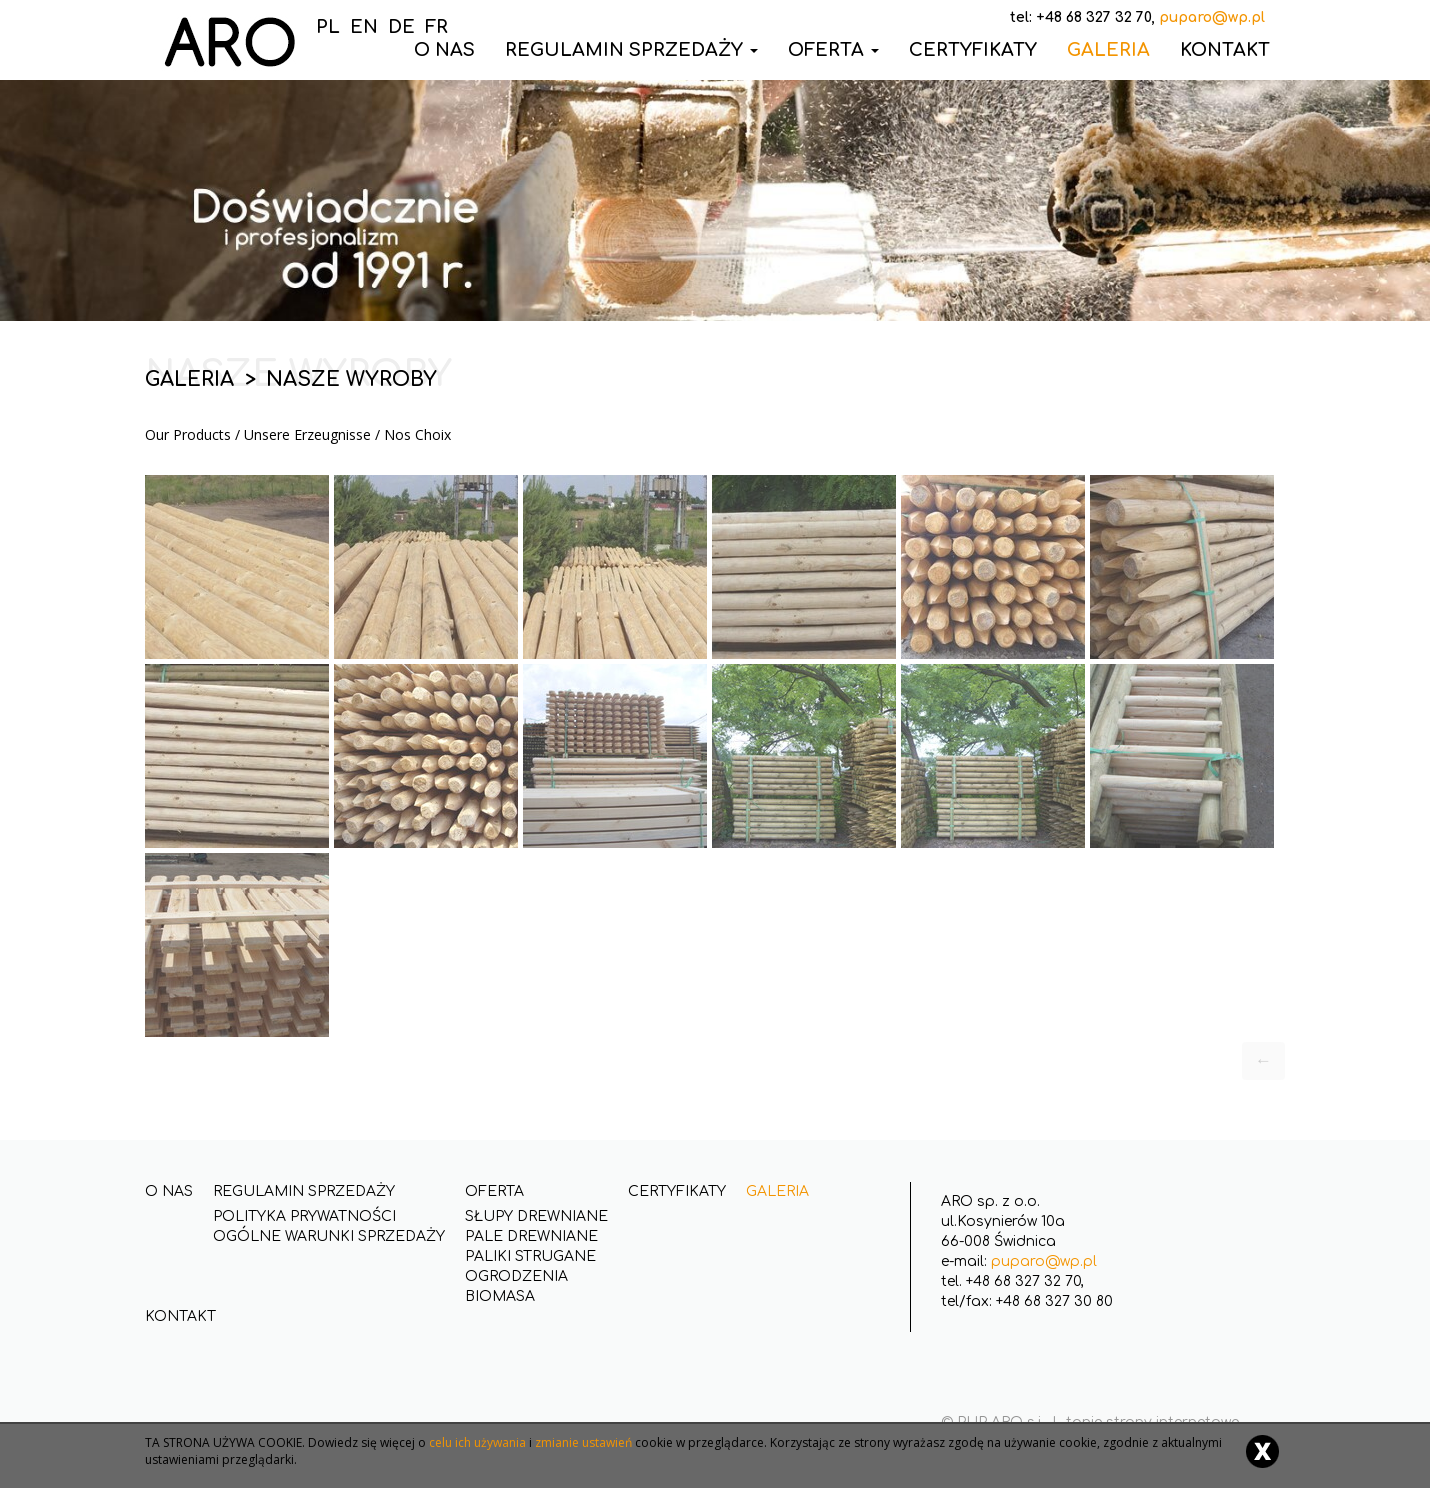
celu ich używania (477, 1442)
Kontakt (1225, 50)
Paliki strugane (530, 1256)
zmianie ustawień (583, 1442)
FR (436, 27)
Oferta (833, 50)
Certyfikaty (973, 50)
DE (401, 27)
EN (364, 27)
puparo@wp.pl (1044, 1261)
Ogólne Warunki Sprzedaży (329, 1236)
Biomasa (500, 1296)
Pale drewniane (531, 1236)
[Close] (1262, 1451)
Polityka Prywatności (304, 1216)
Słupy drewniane (536, 1216)
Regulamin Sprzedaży (631, 50)
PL (328, 27)
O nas (169, 1191)
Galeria (1108, 50)
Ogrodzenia (516, 1276)
